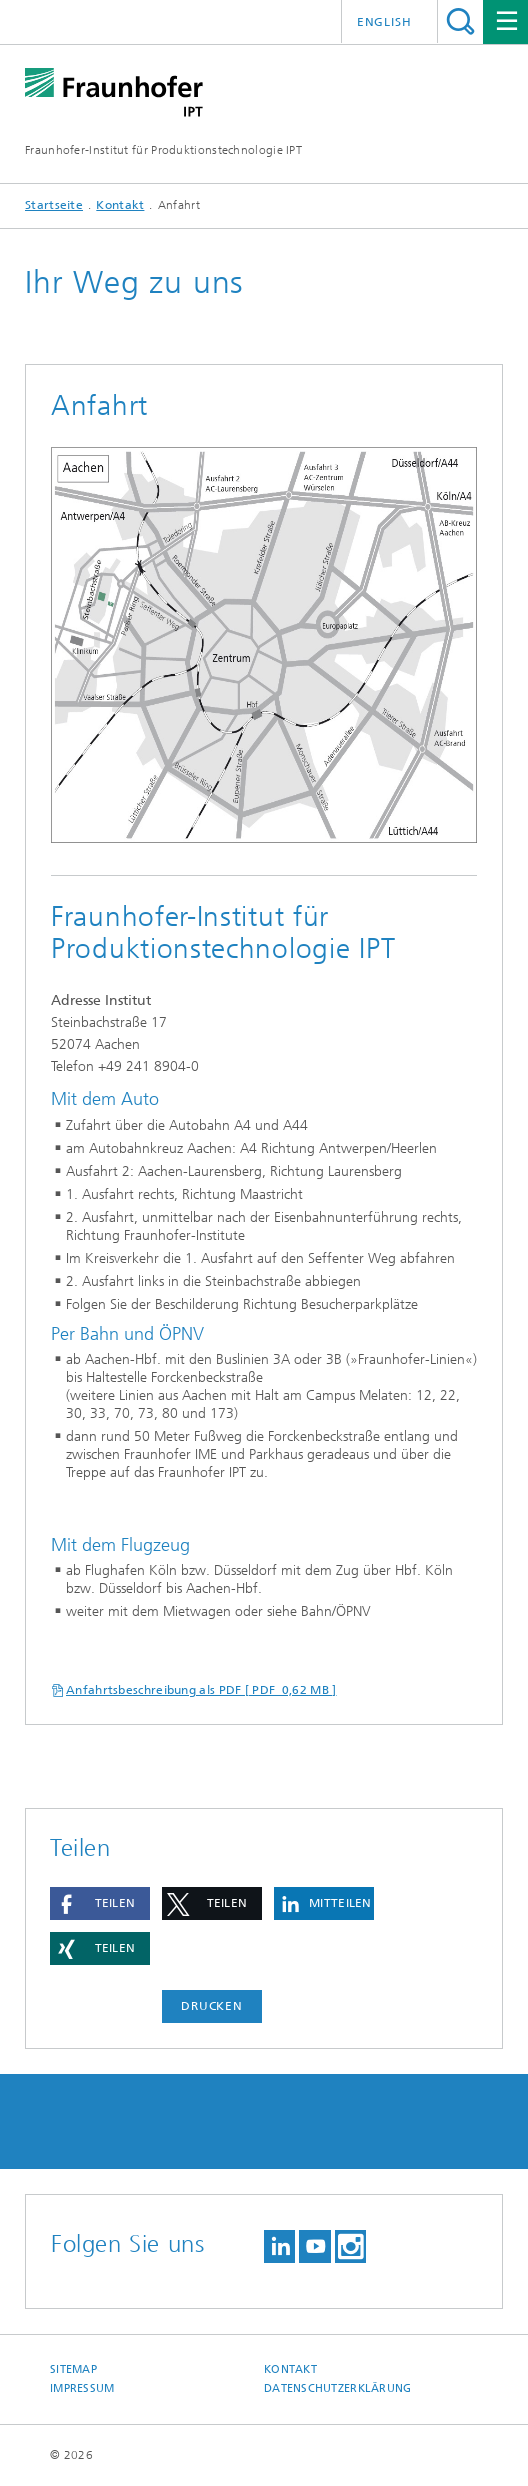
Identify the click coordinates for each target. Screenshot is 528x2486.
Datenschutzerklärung (338, 2388)
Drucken (212, 2006)
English (384, 22)
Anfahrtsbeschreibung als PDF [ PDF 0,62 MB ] (201, 1690)
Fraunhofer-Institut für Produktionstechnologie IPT (163, 150)
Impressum (82, 2388)
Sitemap (73, 2369)
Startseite (54, 205)
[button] (100, 1903)
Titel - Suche (460, 21)
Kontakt (120, 205)
